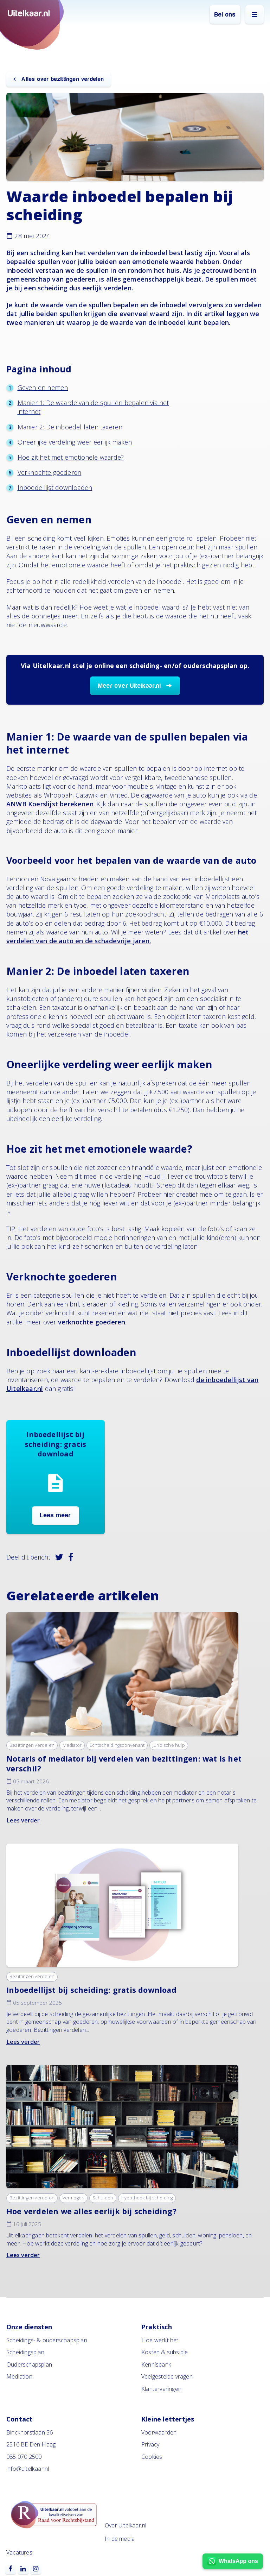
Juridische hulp (169, 1745)
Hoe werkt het (160, 2340)
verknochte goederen (92, 1322)
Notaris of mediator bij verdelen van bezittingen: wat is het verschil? (124, 1763)
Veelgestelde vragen (167, 2376)
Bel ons (225, 14)
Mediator (72, 1745)
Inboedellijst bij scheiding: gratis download (91, 1990)
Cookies (151, 2457)
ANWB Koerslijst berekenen (50, 804)
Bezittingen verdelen (31, 1745)
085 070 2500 (23, 2457)
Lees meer (55, 1515)
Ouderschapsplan (29, 2364)
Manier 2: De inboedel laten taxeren (70, 427)
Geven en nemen (43, 387)
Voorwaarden (158, 2432)
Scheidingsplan (25, 2352)
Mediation (19, 2376)
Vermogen (74, 2198)
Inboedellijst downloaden (55, 487)
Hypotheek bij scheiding (147, 2198)
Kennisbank (156, 2364)
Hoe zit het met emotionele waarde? (71, 457)
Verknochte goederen (50, 472)
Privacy (150, 2444)
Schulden (103, 2198)
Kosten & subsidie (164, 2352)
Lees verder (23, 1820)
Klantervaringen (161, 2389)
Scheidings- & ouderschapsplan (46, 2340)
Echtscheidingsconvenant (117, 1745)
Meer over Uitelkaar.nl (129, 685)
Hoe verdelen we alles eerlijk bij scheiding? (91, 2211)
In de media (120, 2539)
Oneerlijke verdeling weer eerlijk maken (75, 442)
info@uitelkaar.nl (27, 2469)
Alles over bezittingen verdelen (62, 79)
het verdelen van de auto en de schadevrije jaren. (127, 936)
